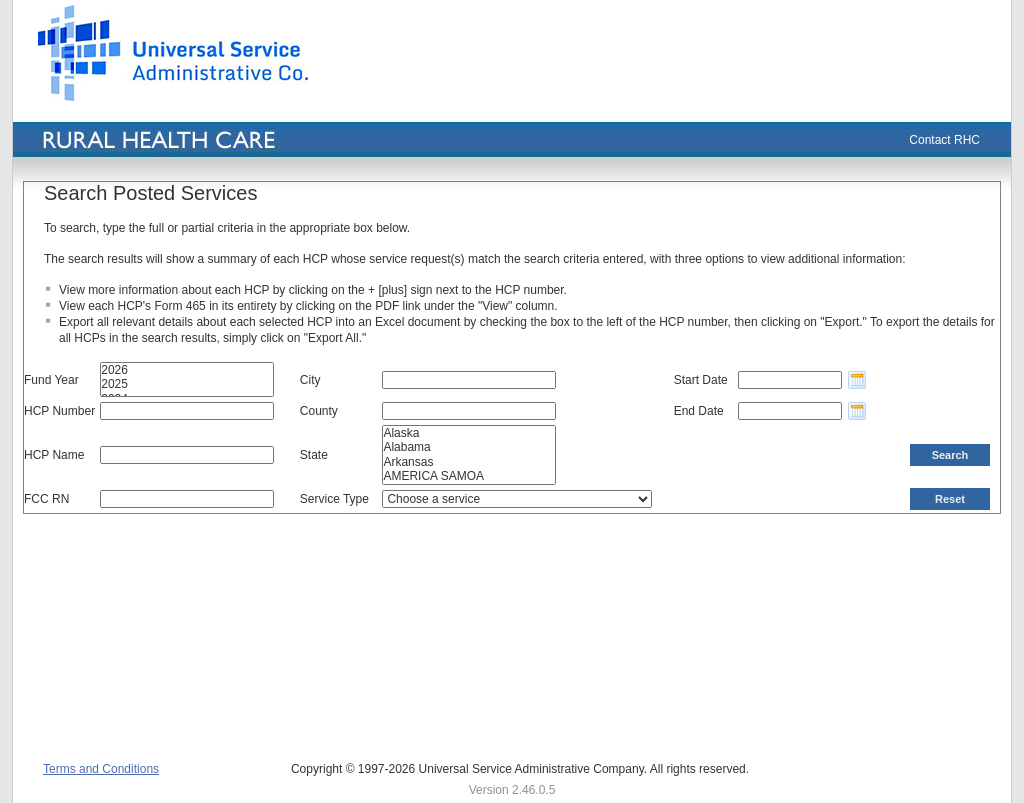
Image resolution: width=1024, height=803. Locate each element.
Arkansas (469, 462)
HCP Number (59, 411)
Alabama (469, 447)
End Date (699, 411)
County (319, 411)
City (310, 380)
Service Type (334, 499)
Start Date (701, 380)
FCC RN (46, 499)
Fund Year (51, 380)
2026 (187, 370)
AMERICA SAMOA (469, 476)
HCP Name (54, 455)
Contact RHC (944, 140)
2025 (187, 384)
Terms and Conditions (101, 769)
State (314, 455)
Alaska (469, 433)
